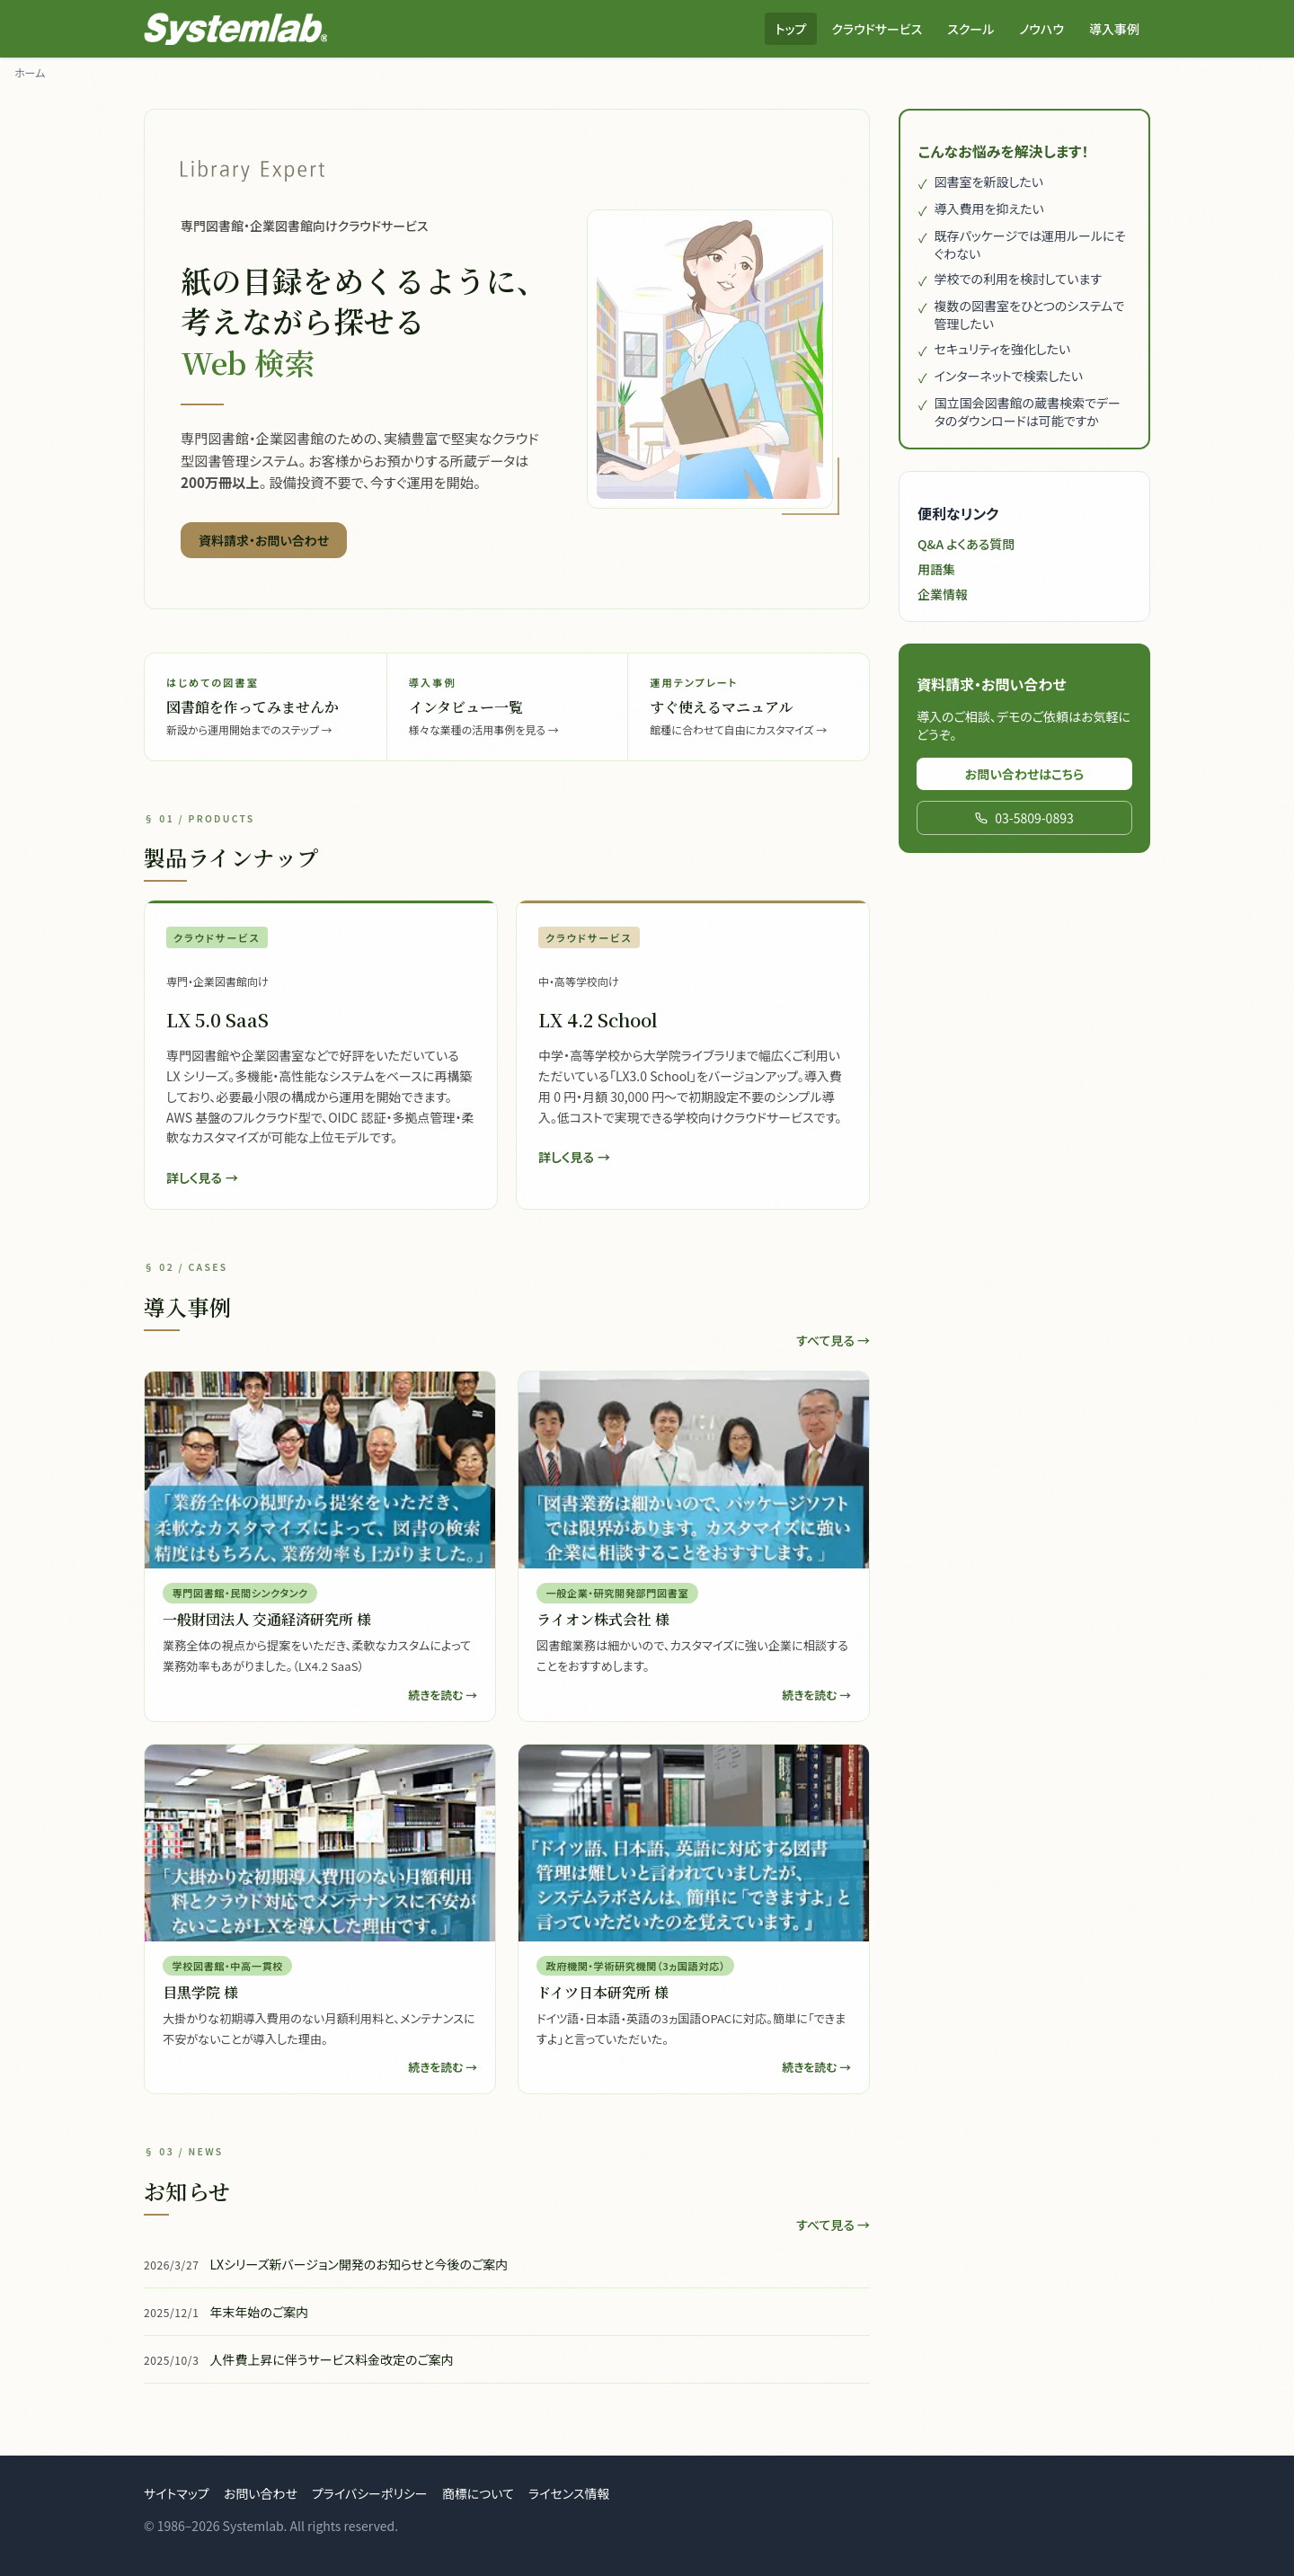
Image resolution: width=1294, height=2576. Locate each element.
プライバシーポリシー (370, 2493)
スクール (970, 29)
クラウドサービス (876, 29)
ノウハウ (1041, 29)
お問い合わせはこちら (1025, 774)
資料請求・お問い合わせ (264, 540)
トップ (791, 29)
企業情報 (942, 594)
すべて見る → (833, 1340)
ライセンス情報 (569, 2493)
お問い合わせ (260, 2493)
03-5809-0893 (1024, 818)
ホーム (29, 72)
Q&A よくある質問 (966, 544)
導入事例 (1114, 29)
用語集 (936, 569)
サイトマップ (176, 2493)
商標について (478, 2493)
